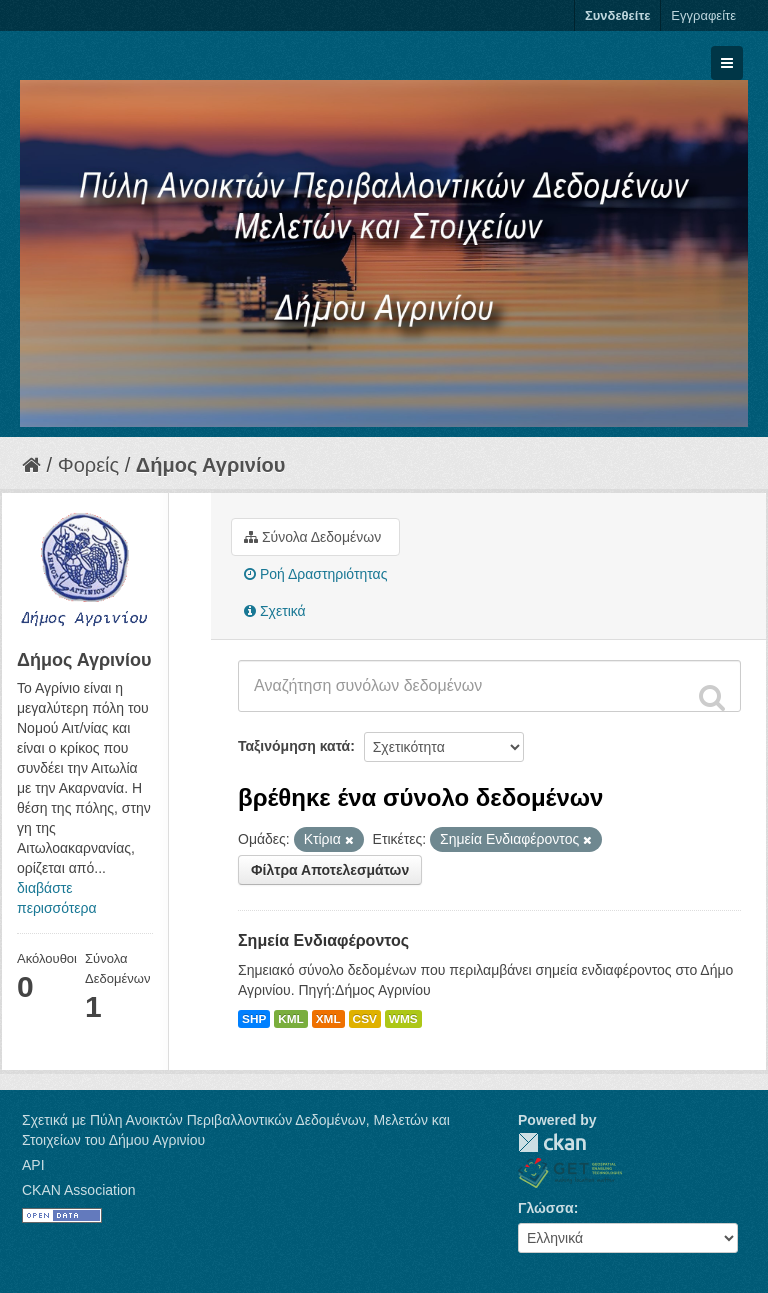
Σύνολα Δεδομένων (312, 537)
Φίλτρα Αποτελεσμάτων (330, 870)
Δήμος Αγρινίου (211, 465)
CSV (365, 1019)
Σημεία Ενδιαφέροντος (323, 940)
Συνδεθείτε (617, 15)
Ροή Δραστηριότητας (315, 574)
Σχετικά (275, 611)
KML (291, 1019)
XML (328, 1019)
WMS (403, 1019)
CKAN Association (79, 1190)
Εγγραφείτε (703, 15)
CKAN (552, 1142)
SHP (254, 1019)
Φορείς (88, 465)
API (33, 1165)
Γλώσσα (546, 1208)
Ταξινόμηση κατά (294, 746)
